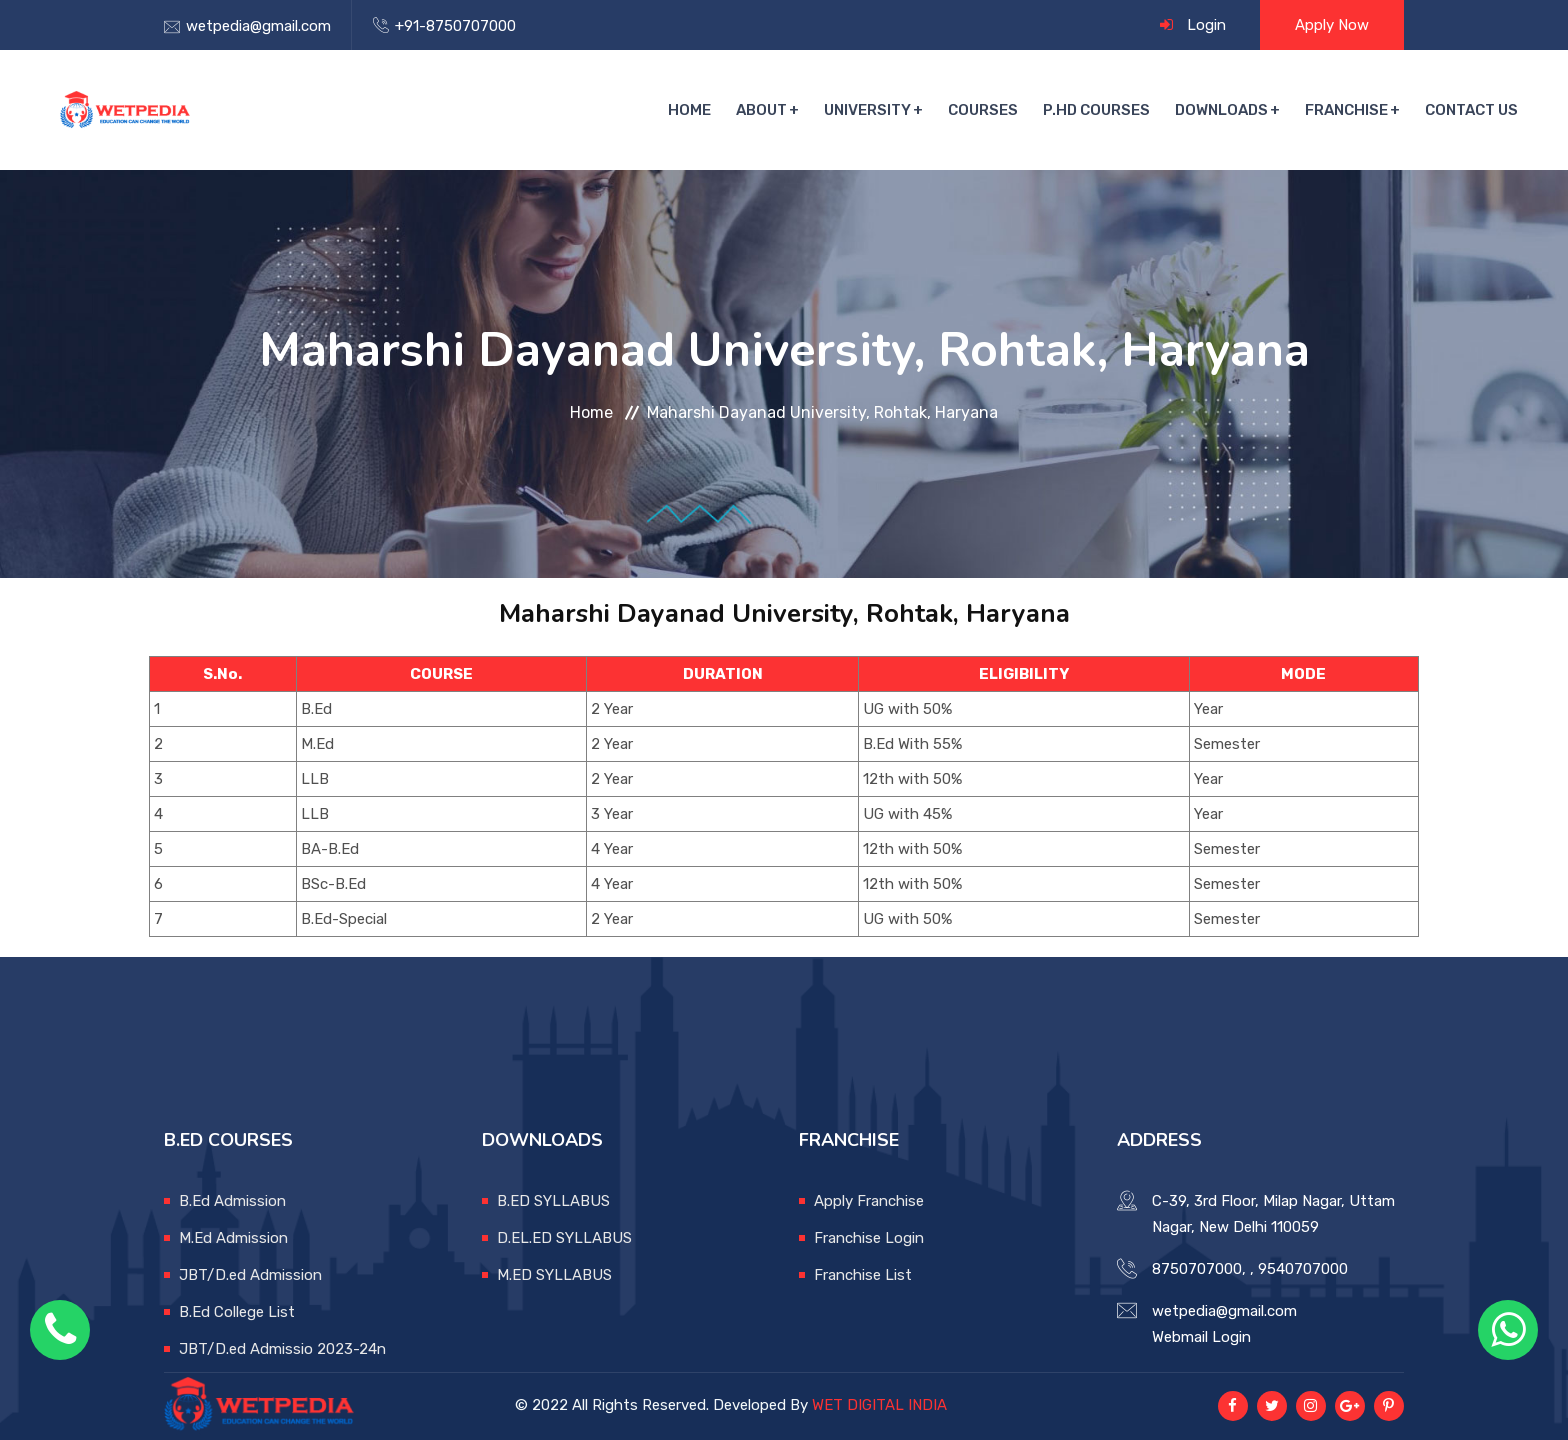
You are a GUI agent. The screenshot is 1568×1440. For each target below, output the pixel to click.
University (867, 110)
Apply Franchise (869, 1201)
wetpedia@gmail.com (258, 26)
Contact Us (1471, 110)
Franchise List (863, 1275)
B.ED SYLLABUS (553, 1201)
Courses (983, 110)
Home (689, 110)
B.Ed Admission (232, 1201)
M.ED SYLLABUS (554, 1275)
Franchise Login (869, 1238)
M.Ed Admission (233, 1238)
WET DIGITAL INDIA (879, 1405)
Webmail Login (1201, 1337)
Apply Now (1332, 25)
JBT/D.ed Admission (250, 1275)
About (761, 110)
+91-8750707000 (455, 26)
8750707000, (1199, 1269)
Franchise (1346, 110)
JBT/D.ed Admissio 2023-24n (282, 1349)
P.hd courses (1096, 110)
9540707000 (1303, 1269)
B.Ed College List (237, 1312)
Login (1206, 25)
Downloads (1221, 110)
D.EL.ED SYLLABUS (564, 1238)
